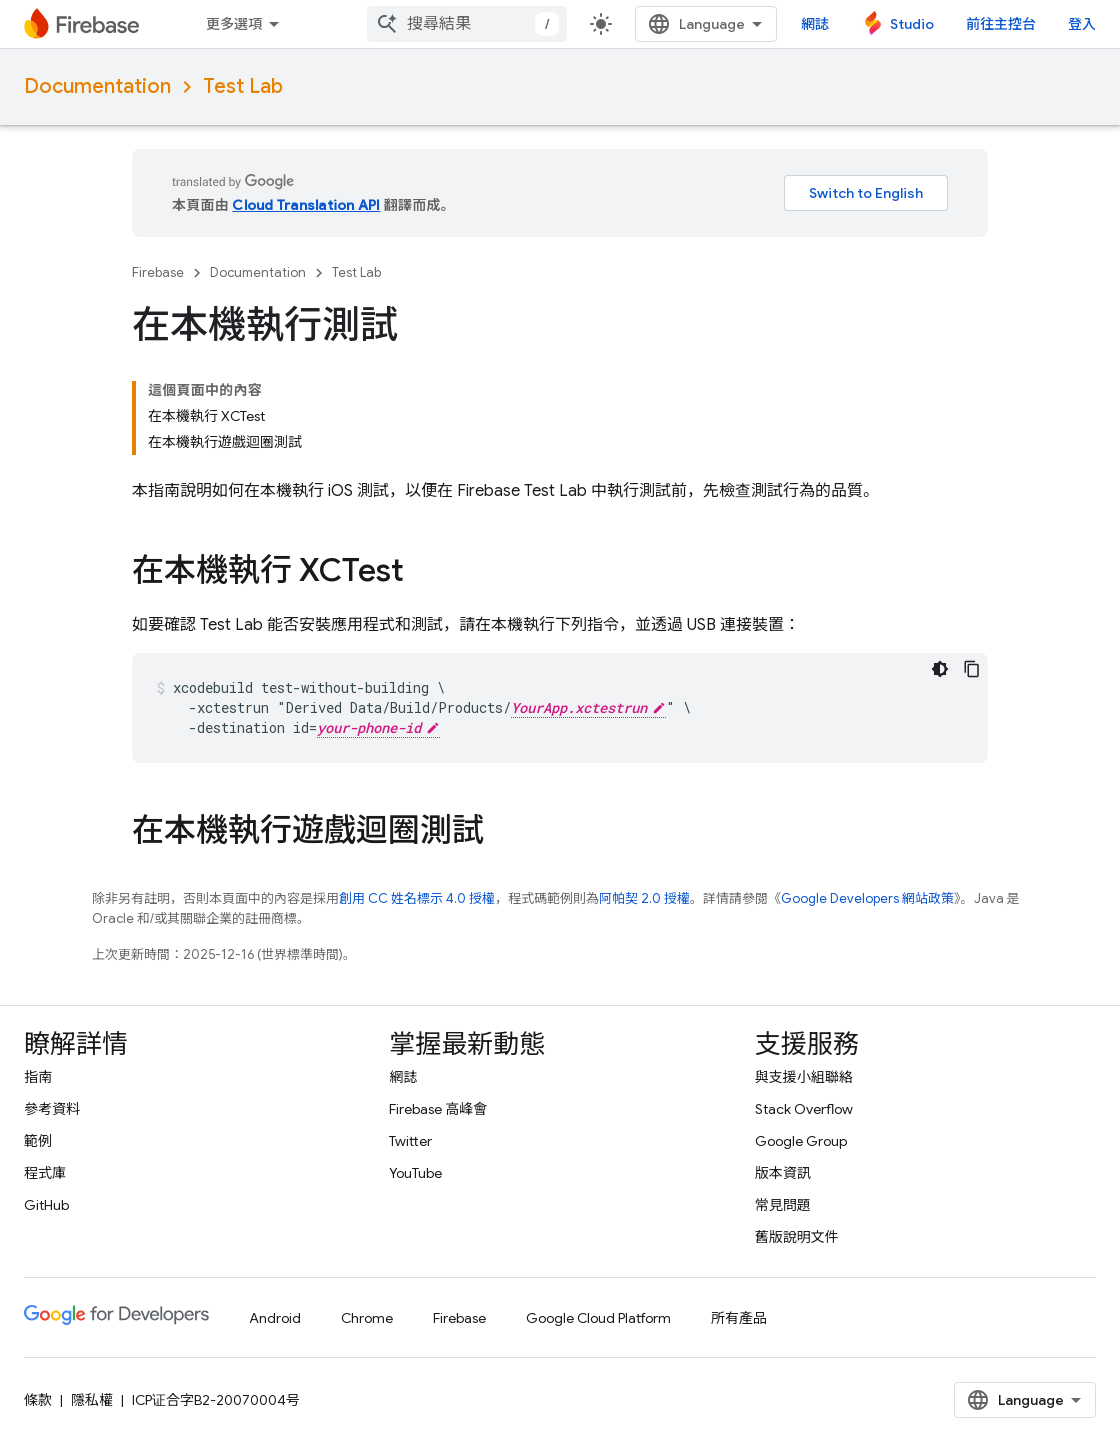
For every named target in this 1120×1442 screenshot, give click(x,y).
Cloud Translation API (306, 205)
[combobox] (467, 24)
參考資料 (52, 1109)
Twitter (410, 1141)
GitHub (46, 1205)
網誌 (815, 24)
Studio (912, 24)
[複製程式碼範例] (972, 669)
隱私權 (92, 1400)
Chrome (367, 1318)
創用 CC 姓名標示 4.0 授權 (417, 898)
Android (275, 1318)
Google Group (801, 1141)
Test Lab (243, 86)
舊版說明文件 (797, 1237)
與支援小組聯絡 (804, 1077)
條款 (38, 1400)
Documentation (97, 86)
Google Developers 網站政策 (867, 898)
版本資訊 (783, 1173)
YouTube (415, 1173)
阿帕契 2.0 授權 (644, 898)
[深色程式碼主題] (940, 669)
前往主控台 (1001, 24)
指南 (38, 1077)
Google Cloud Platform (598, 1318)
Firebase (158, 272)
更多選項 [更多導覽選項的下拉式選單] (234, 24)
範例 (38, 1141)
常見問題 (783, 1205)
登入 (1082, 24)
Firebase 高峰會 (438, 1109)
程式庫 (45, 1173)
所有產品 (739, 1318)
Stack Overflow (804, 1109)
